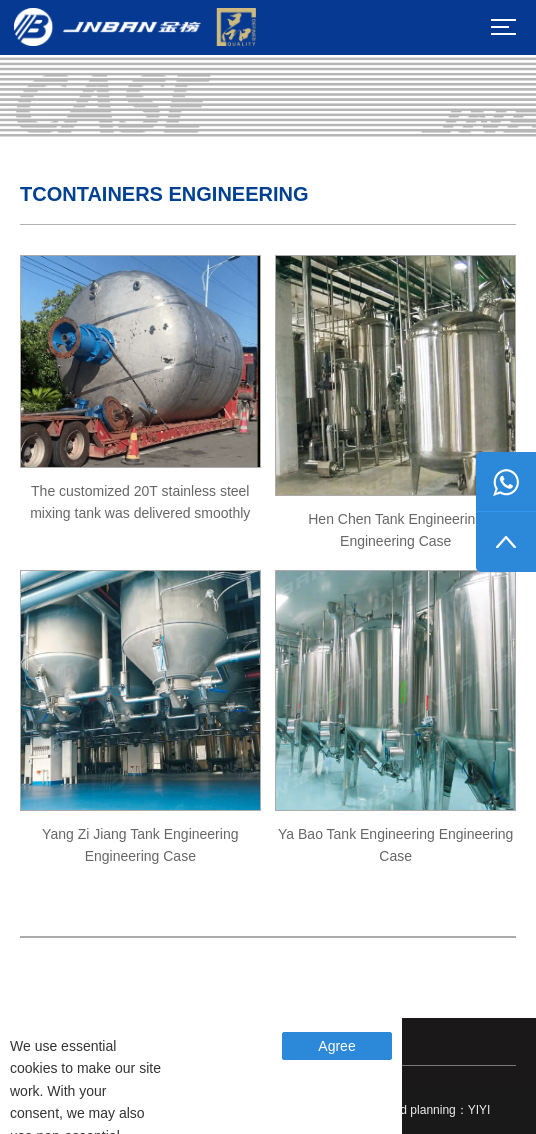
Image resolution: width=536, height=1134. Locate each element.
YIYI (479, 1110)
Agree (336, 1046)
